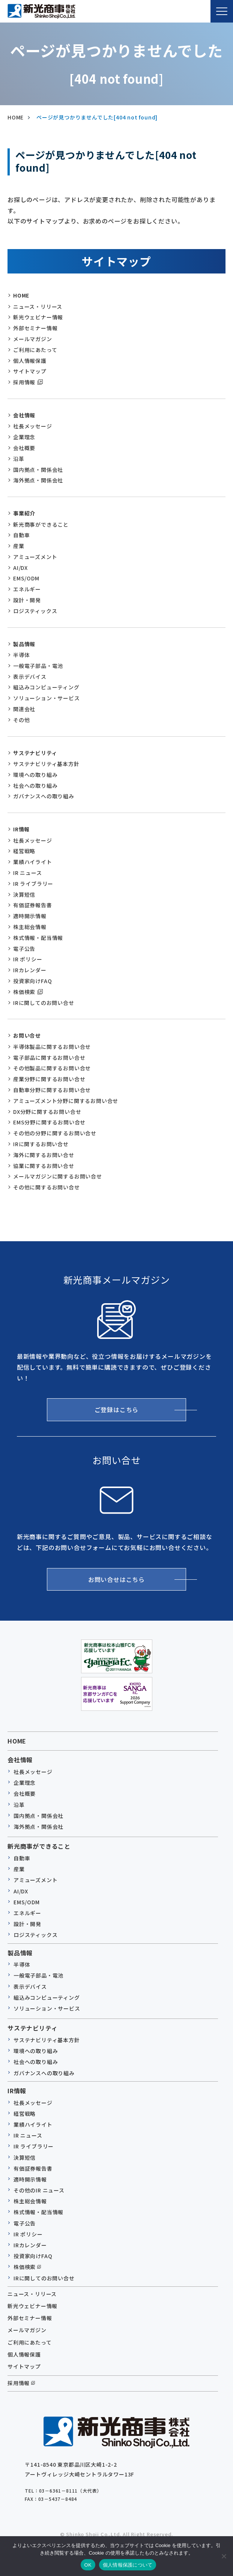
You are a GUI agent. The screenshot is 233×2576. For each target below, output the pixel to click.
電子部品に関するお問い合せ (49, 1057)
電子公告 (24, 948)
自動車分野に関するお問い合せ (52, 1089)
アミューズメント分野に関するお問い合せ (65, 1100)
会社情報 (24, 415)
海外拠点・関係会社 (38, 480)
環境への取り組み (35, 774)
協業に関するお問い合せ (43, 1165)
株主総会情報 (30, 926)
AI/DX (20, 567)
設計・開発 (27, 600)
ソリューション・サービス (46, 698)
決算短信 (24, 894)
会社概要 (24, 447)
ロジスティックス (35, 610)
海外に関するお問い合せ (43, 1154)
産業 (18, 545)
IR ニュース (27, 872)
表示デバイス (30, 676)
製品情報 (24, 644)
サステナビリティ (35, 752)
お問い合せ (27, 1035)
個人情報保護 (30, 360)
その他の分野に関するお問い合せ (54, 1133)
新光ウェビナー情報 (38, 317)
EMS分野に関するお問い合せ (49, 1122)
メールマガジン (32, 338)
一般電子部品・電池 (38, 665)
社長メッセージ (32, 426)
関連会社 (24, 709)
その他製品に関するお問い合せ (52, 1068)
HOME (21, 295)
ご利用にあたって (35, 349)
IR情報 (21, 829)
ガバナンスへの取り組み (43, 796)
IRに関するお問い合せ (41, 1144)
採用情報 (24, 382)
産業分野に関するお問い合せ (49, 1079)
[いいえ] (223, 2556)
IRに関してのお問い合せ (43, 1002)
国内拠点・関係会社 (38, 469)
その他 (21, 719)
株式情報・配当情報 (38, 937)
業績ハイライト (32, 861)
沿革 (18, 458)
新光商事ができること (41, 524)
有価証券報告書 (32, 905)
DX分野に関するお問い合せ (47, 1111)
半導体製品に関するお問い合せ (52, 1046)
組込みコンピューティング (46, 687)
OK (88, 2565)
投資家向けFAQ (32, 981)
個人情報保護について (128, 2565)
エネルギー (27, 589)
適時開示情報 (30, 916)
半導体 (21, 654)
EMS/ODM (26, 578)
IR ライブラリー (33, 883)
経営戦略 (24, 851)
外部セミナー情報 (35, 328)
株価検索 (24, 991)
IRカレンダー (30, 970)
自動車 (21, 535)
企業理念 (24, 437)
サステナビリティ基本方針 (46, 763)
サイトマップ (30, 371)
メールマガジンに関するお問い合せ (57, 1176)
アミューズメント (35, 556)
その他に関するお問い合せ (46, 1187)
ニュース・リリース (37, 306)
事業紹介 (24, 513)
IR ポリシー (27, 959)
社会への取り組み (35, 785)
